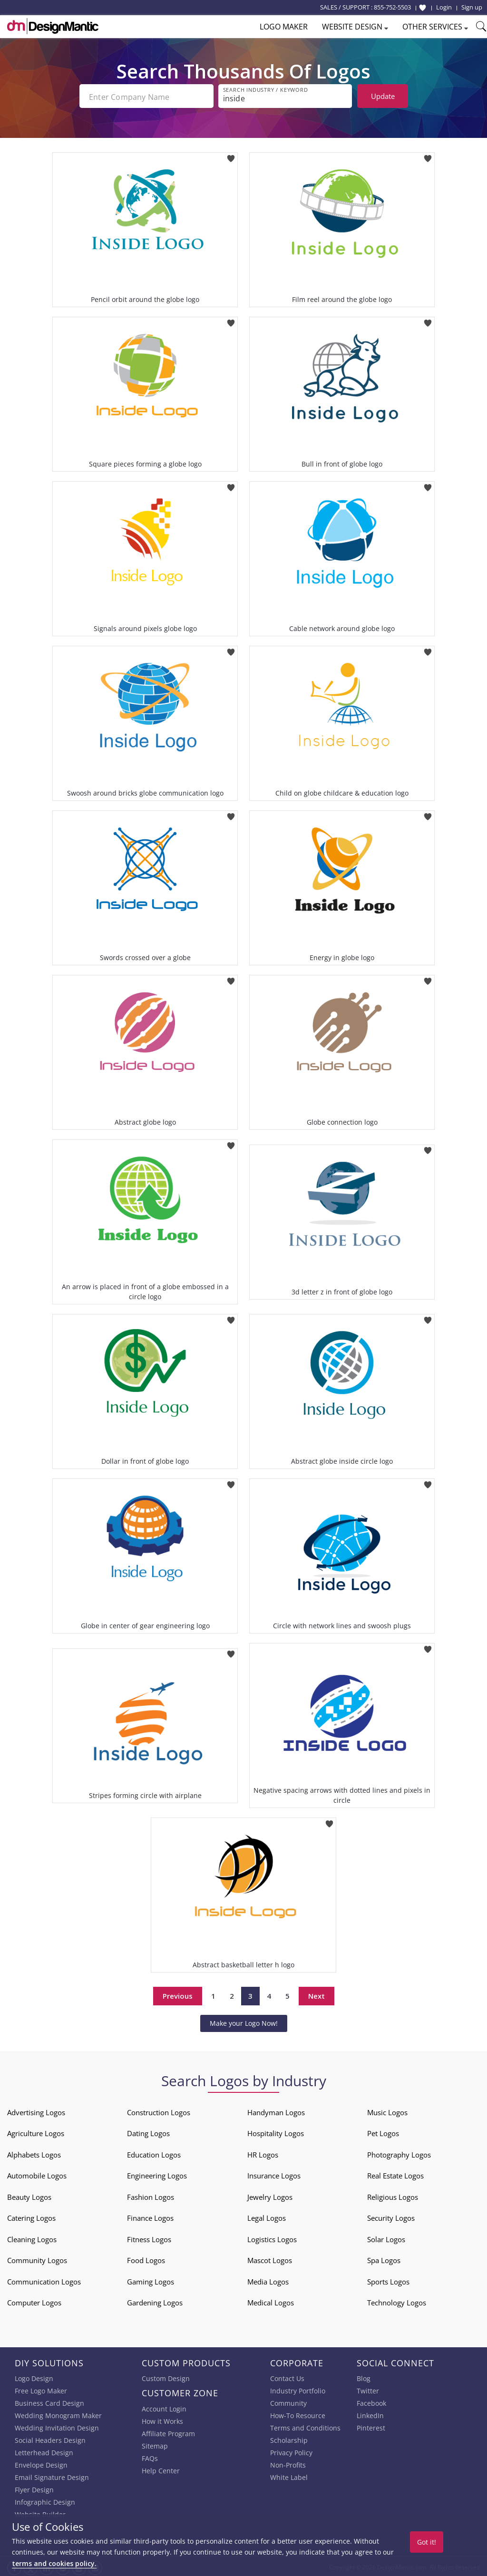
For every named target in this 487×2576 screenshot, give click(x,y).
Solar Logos (386, 2237)
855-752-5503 (392, 7)
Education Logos (154, 2153)
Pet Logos (383, 2131)
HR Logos (262, 2153)
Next (316, 1994)
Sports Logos (388, 2279)
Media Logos (268, 2279)
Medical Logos (270, 2300)
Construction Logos (158, 2110)
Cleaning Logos (32, 2237)
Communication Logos (44, 2279)
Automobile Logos (37, 2173)
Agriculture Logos (35, 2131)
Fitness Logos (149, 2237)
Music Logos (387, 2110)
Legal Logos (266, 2216)
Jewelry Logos (269, 2195)
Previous (178, 1994)
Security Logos (391, 2216)
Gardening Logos (155, 2300)
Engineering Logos (157, 2173)
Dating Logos (148, 2131)
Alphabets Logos (34, 2153)
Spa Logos (383, 2258)
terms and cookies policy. (54, 2563)
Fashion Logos (150, 2195)
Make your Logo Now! (244, 2021)
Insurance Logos (274, 2173)
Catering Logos (31, 2216)
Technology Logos (396, 2300)
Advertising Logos (36, 2110)
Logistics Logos (272, 2237)
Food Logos (146, 2258)
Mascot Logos (269, 2258)
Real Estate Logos (395, 2173)
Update (383, 96)
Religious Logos (392, 2195)
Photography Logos (399, 2153)
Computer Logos (34, 2300)
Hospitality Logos (275, 2131)
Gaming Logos (150, 2279)
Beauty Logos (29, 2195)
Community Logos (37, 2258)
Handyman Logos (276, 2110)
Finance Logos (150, 2216)
